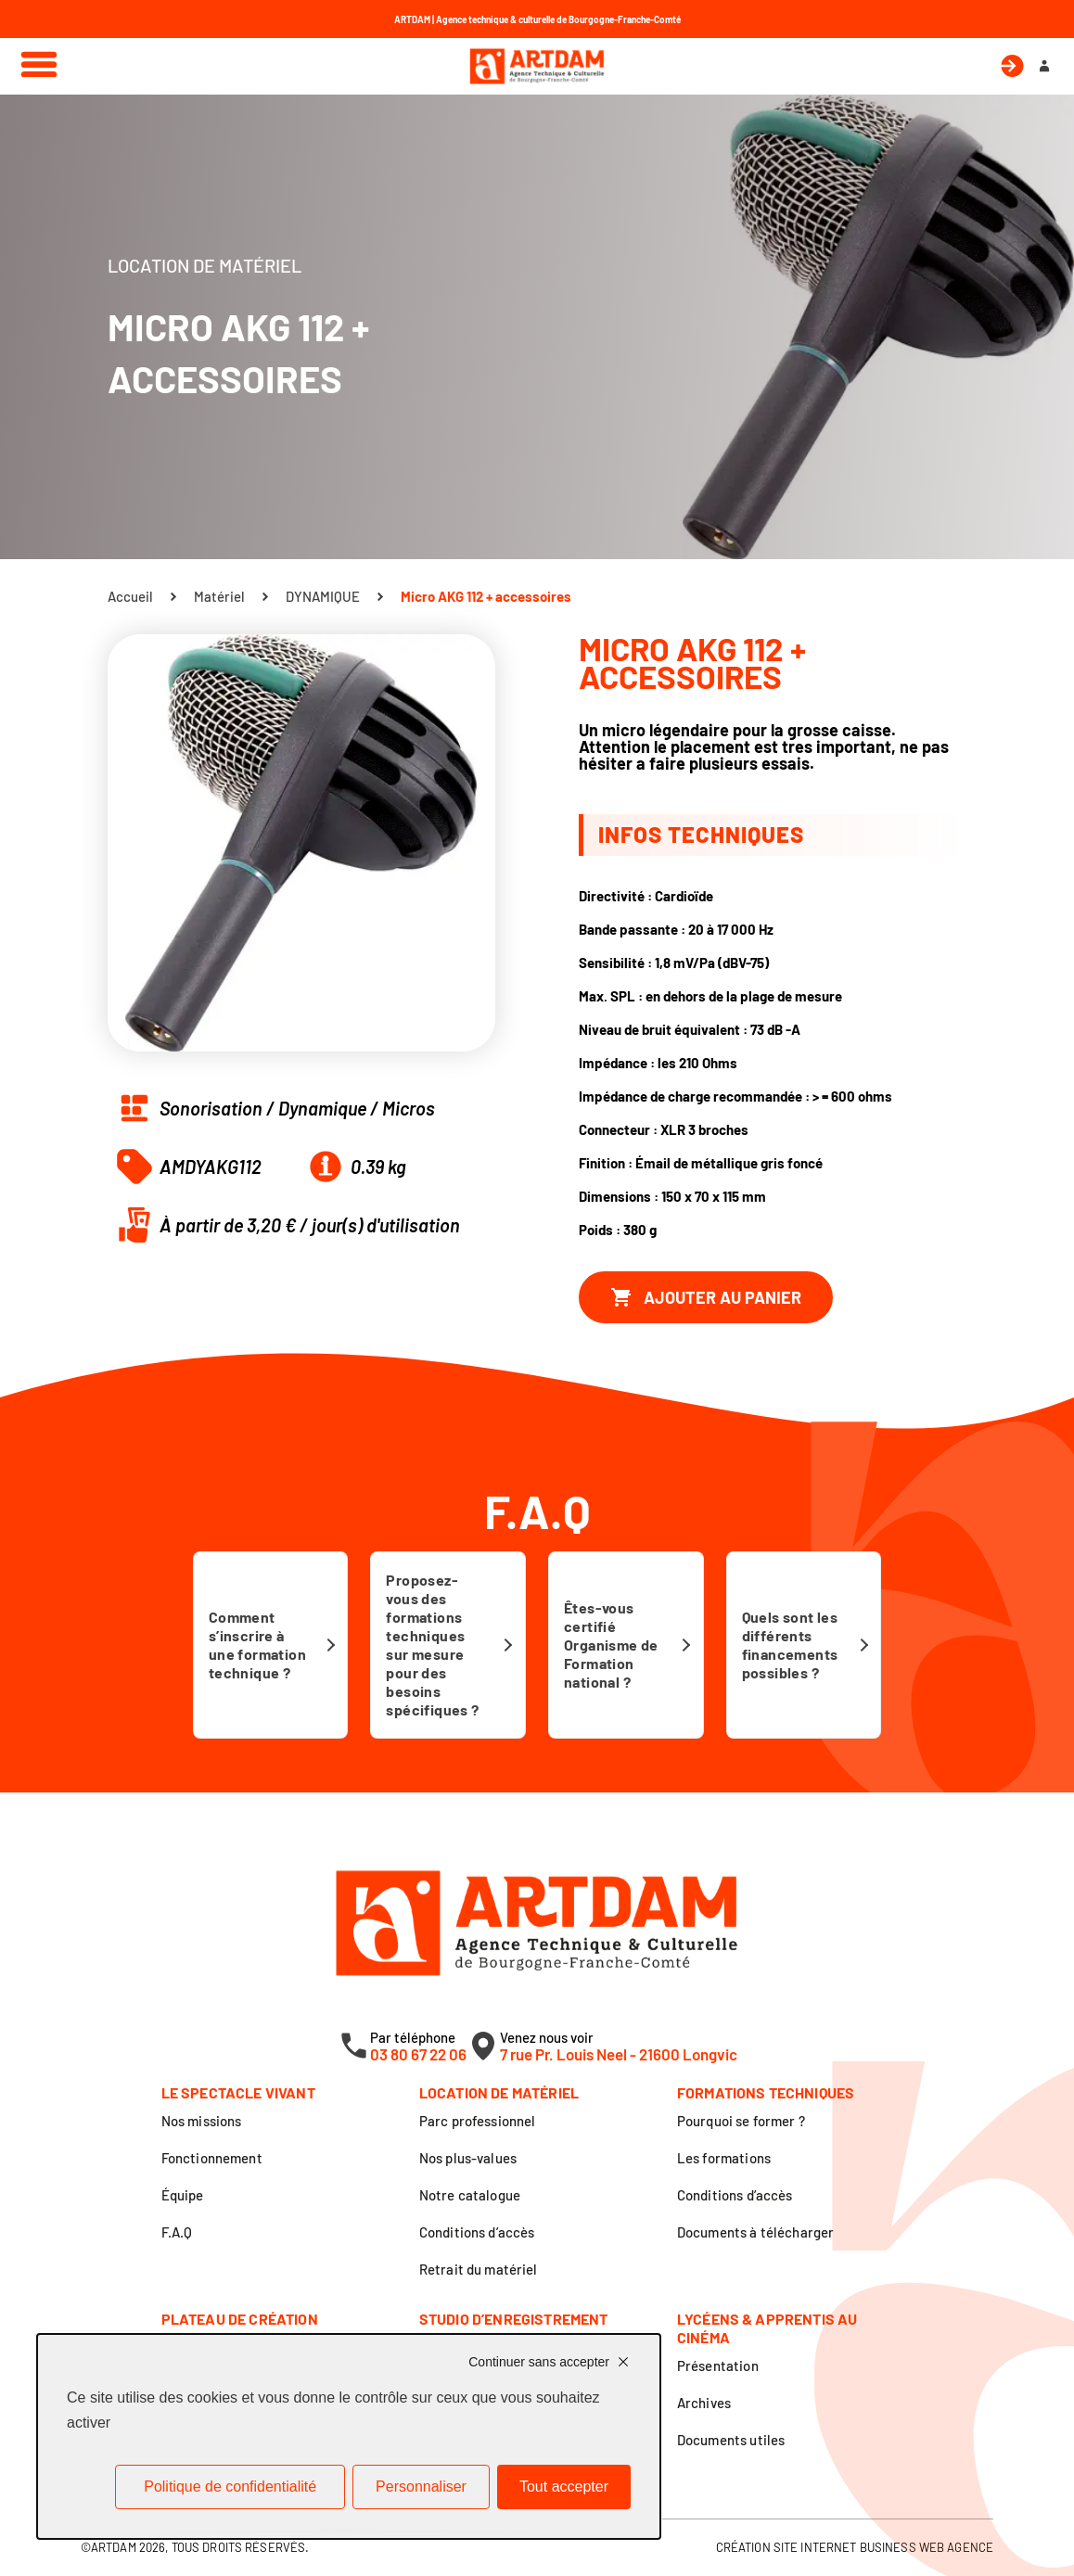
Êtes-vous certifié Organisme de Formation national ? (611, 1644)
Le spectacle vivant (238, 2092)
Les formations (724, 2157)
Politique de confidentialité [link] (230, 2486)
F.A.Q (177, 2232)
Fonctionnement (211, 2157)
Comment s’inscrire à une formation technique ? (257, 1644)
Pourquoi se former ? (741, 2120)
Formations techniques (765, 2092)
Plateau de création (239, 2318)
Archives (704, 2402)
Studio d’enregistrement (513, 2318)
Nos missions (201, 2120)
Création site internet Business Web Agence (854, 2547)
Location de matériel (499, 2092)
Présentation (718, 2365)
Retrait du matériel (478, 2269)
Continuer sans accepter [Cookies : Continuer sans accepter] (538, 2361)
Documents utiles (731, 2439)
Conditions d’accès (477, 2232)
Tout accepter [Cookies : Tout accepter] (563, 2486)
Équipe (182, 2195)
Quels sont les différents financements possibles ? (790, 1644)
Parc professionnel (477, 2120)
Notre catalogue (469, 2195)
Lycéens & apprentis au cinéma (767, 2328)
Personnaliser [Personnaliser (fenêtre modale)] (421, 2486)
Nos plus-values (468, 2157)
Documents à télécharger (755, 2232)
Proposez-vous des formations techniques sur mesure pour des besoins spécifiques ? (432, 1644)
